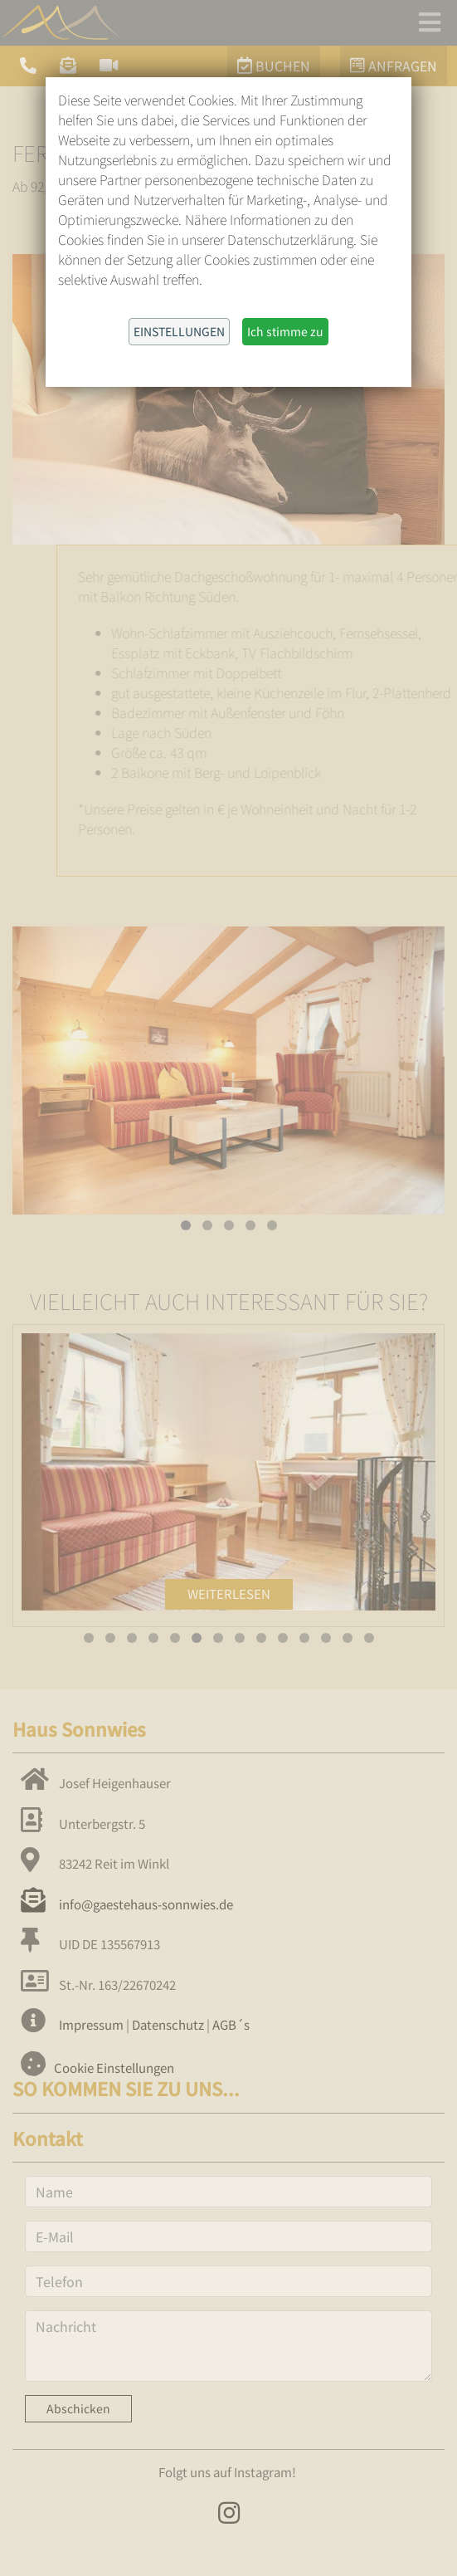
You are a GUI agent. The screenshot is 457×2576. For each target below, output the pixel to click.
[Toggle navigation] (429, 21)
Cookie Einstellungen (114, 2067)
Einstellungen (179, 331)
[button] (186, 1225)
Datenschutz (168, 2024)
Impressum (91, 2024)
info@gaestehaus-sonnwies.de (127, 1904)
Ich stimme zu (285, 331)
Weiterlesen (228, 1593)
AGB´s (231, 2024)
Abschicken (78, 2408)
